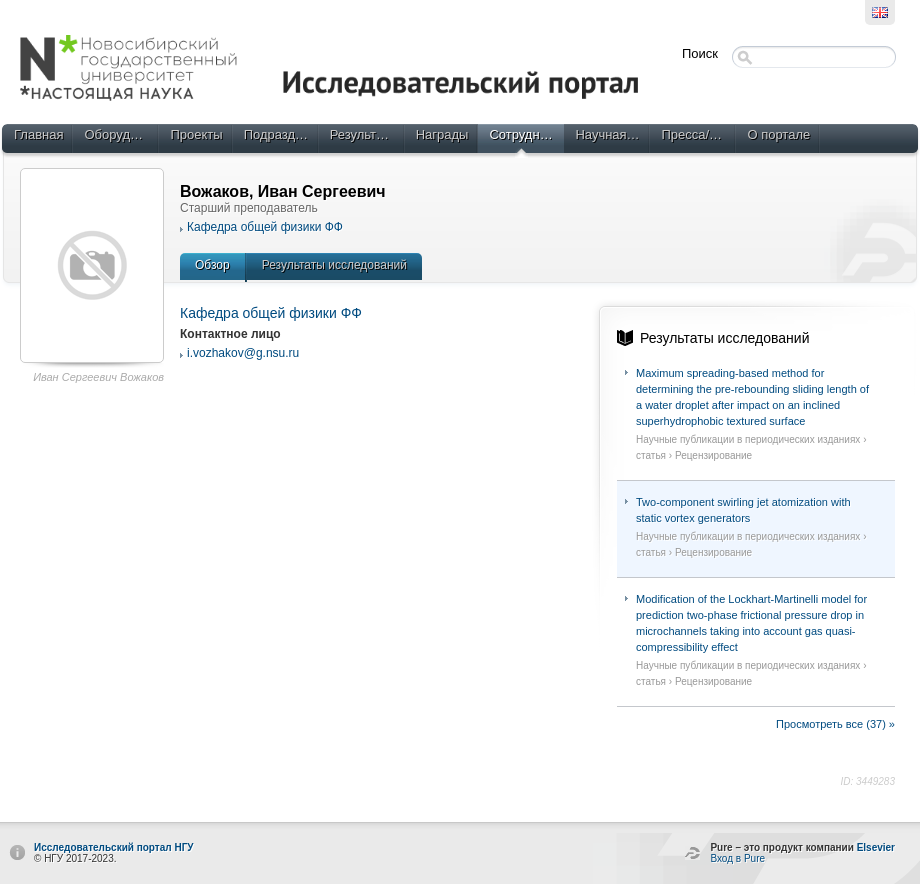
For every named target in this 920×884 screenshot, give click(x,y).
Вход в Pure (737, 858)
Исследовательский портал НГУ (114, 847)
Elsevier (876, 847)
